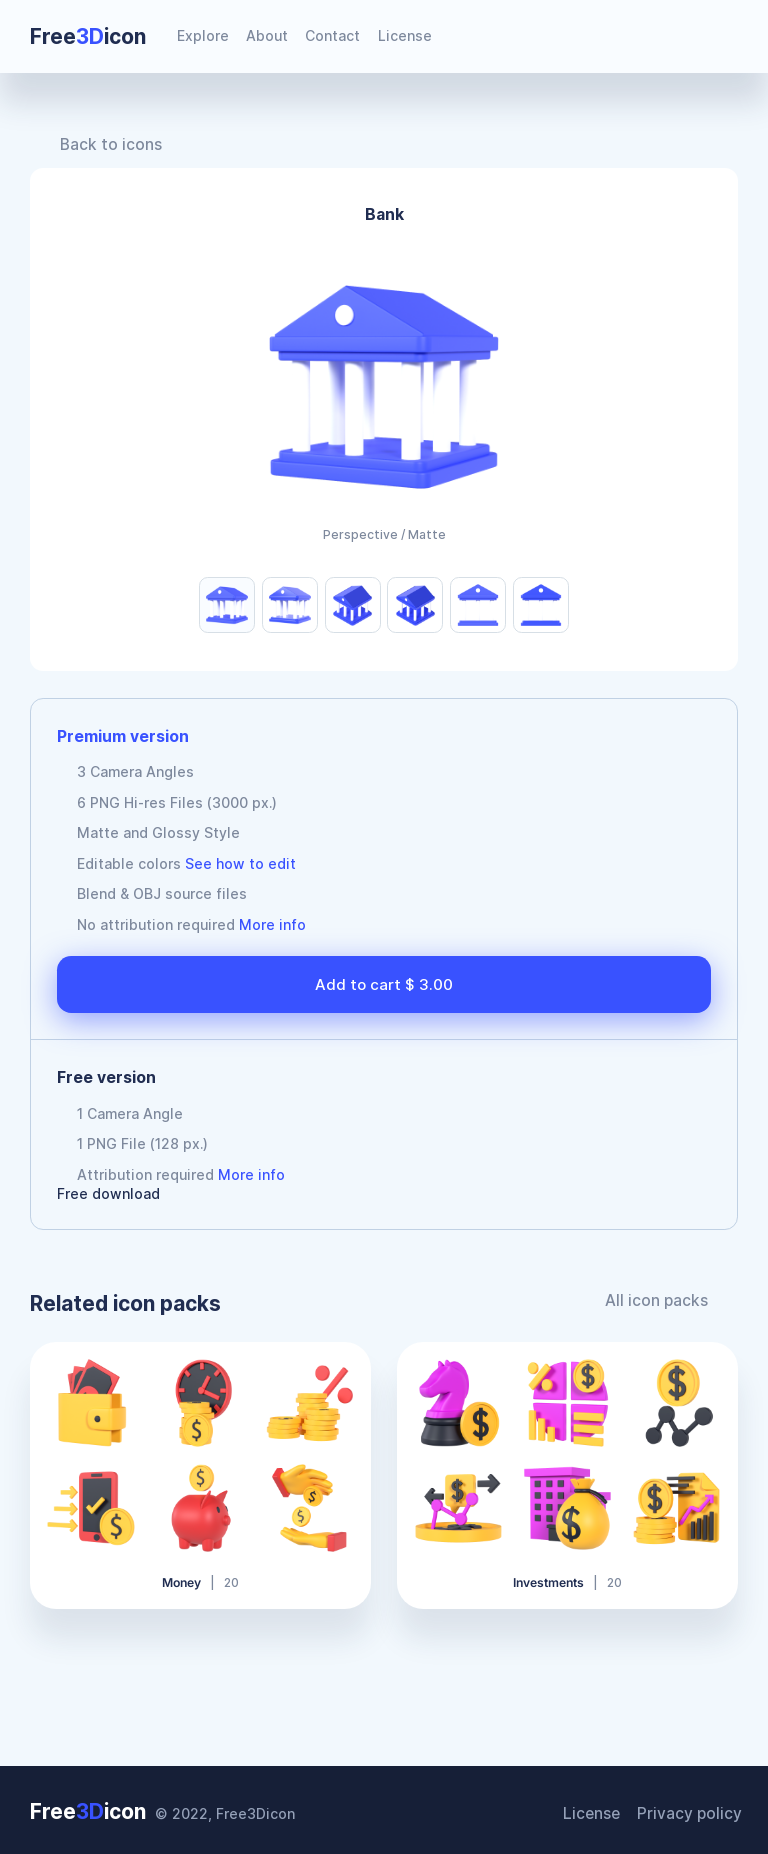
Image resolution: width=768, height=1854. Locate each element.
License (405, 35)
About (267, 35)
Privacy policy (694, 1808)
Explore (203, 35)
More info (272, 924)
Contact (332, 35)
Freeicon (88, 36)
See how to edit (240, 863)
